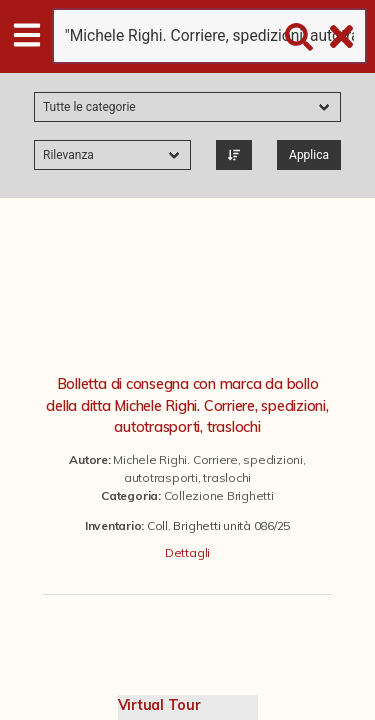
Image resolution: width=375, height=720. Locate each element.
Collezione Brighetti (219, 495)
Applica (309, 155)
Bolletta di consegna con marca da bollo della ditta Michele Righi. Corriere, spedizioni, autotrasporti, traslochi (187, 405)
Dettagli (187, 552)
